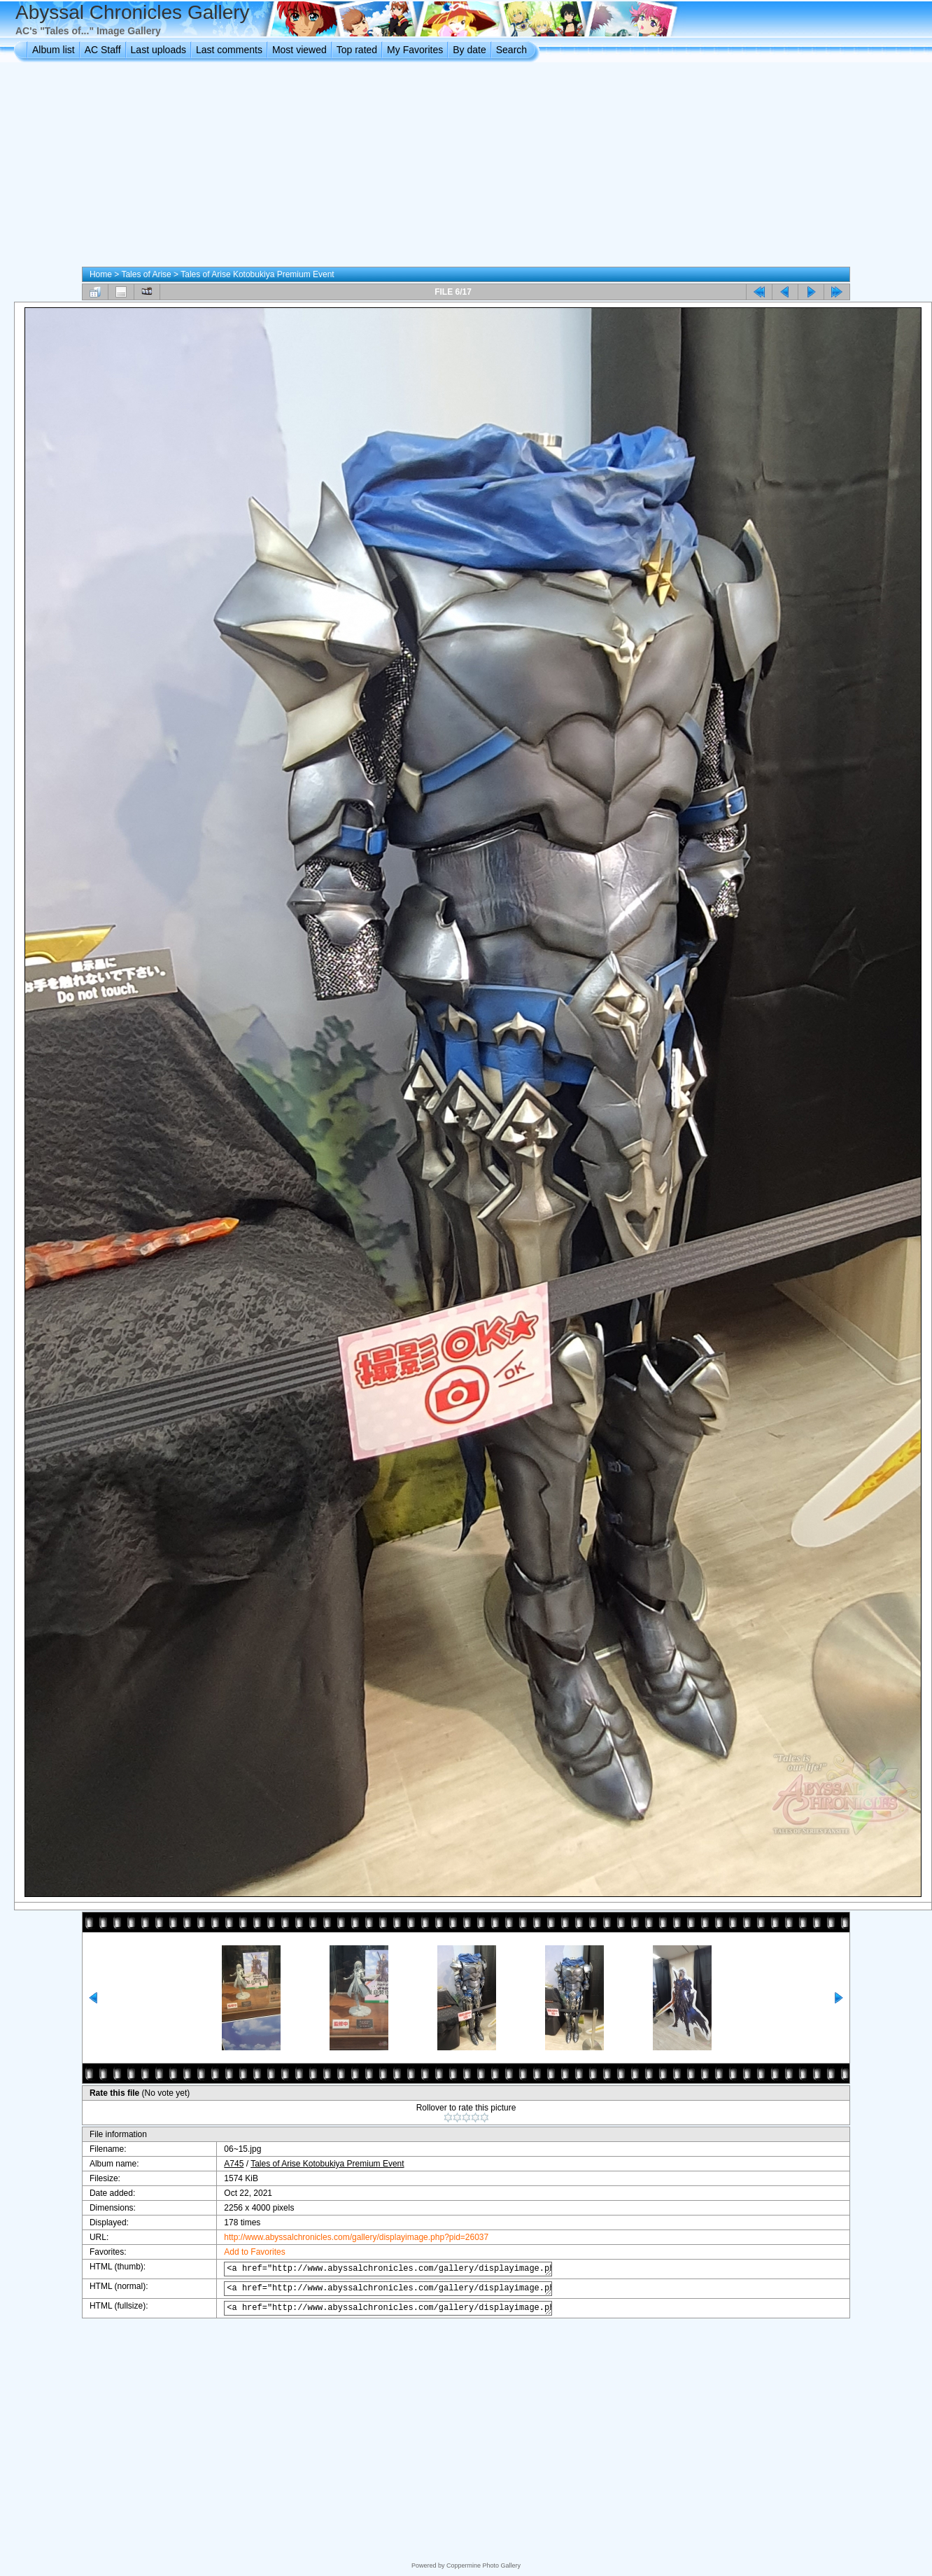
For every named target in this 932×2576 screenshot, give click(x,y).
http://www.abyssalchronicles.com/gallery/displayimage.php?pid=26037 (345, 2237)
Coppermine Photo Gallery (483, 2565)
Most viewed (299, 49)
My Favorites (415, 49)
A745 (223, 2164)
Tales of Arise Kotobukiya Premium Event (257, 274)
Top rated (357, 49)
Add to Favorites (243, 2252)
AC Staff (103, 49)
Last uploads (158, 49)
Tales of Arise (146, 274)
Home (101, 274)
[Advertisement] (466, 167)
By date (469, 49)
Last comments (229, 49)
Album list (53, 49)
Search (511, 49)
